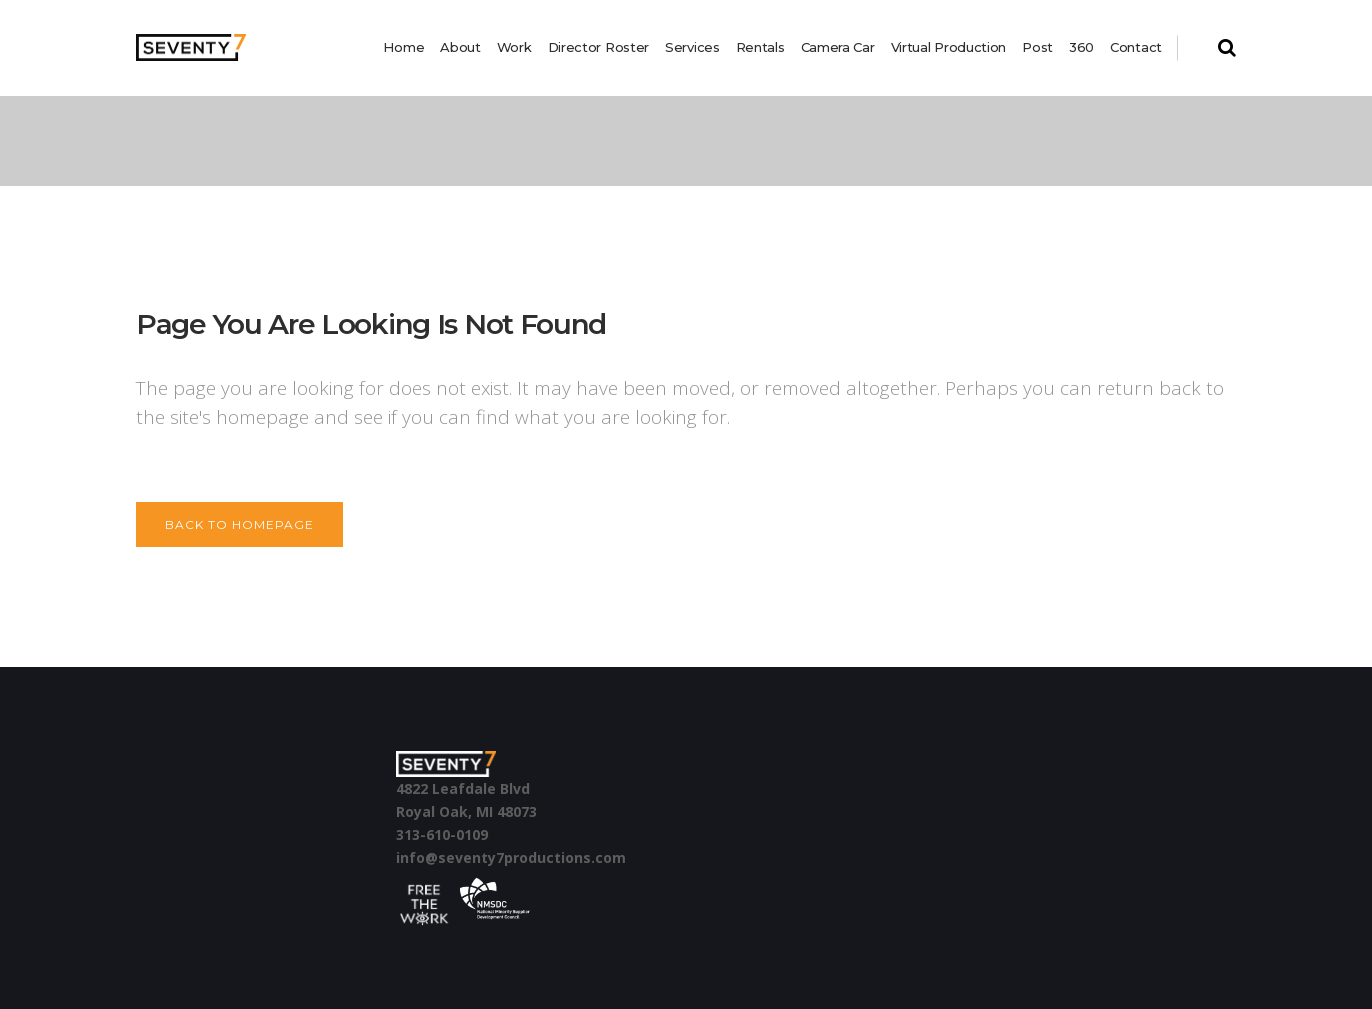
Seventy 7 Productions (207, 141)
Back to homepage (239, 524)
